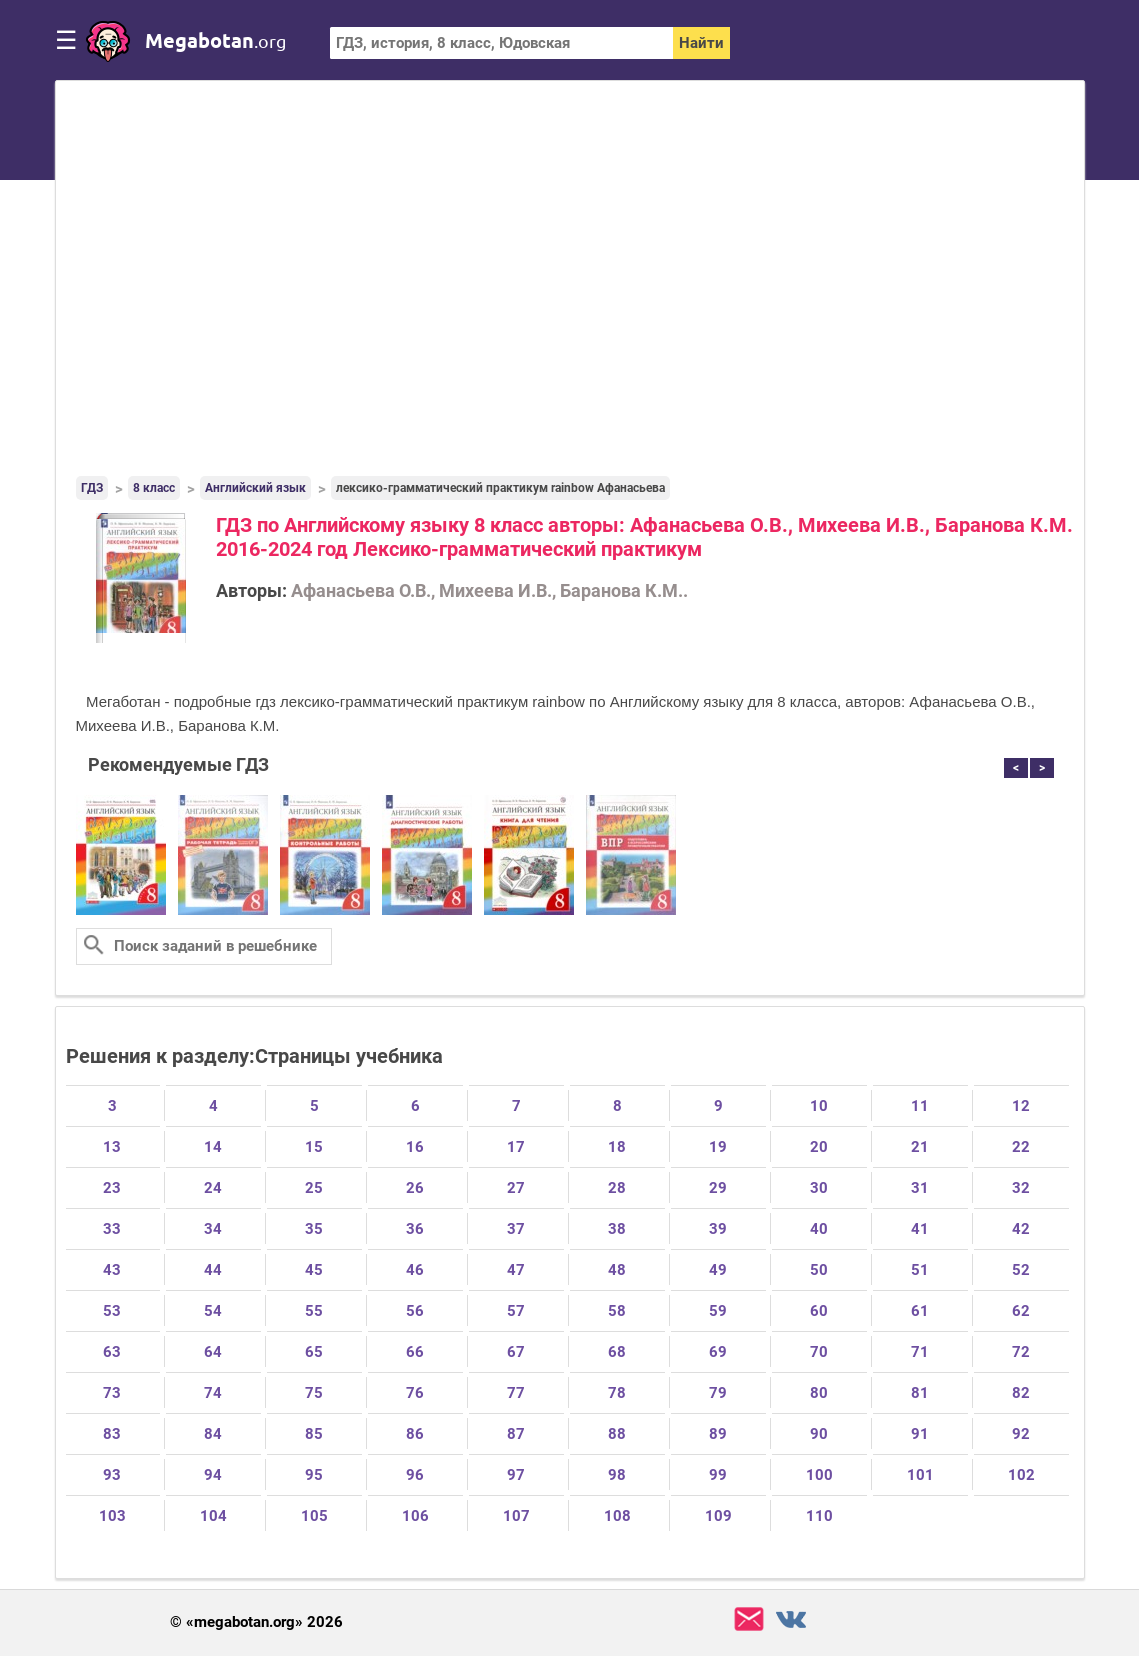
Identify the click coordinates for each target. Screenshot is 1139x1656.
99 (718, 1475)
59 (718, 1311)
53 (112, 1311)
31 (920, 1188)
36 (415, 1229)
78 (617, 1393)
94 (213, 1475)
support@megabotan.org (749, 1619)
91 (920, 1434)
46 (415, 1270)
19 (718, 1147)
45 (314, 1270)
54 (213, 1311)
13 (112, 1147)
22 (1021, 1147)
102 (1021, 1475)
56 (415, 1311)
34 (213, 1229)
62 (1021, 1311)
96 (415, 1475)
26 (415, 1188)
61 (920, 1311)
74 (213, 1393)
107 (516, 1516)
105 (314, 1516)
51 (920, 1270)
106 (415, 1516)
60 (819, 1311)
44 (213, 1270)
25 (314, 1188)
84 (213, 1434)
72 (1021, 1352)
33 (112, 1229)
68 (617, 1352)
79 (718, 1393)
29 (718, 1188)
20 (819, 1147)
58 (617, 1311)
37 (516, 1229)
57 (516, 1311)
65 (314, 1352)
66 (415, 1352)
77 (516, 1393)
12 (1021, 1106)
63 (112, 1352)
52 (1021, 1270)
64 (213, 1352)
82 (1021, 1393)
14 (213, 1147)
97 (516, 1475)
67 (516, 1352)
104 (213, 1516)
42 (1021, 1229)
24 (213, 1188)
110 (819, 1516)
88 (617, 1434)
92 (1021, 1434)
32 (1021, 1188)
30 (819, 1188)
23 (112, 1188)
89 (718, 1434)
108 (617, 1516)
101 (920, 1475)
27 (516, 1188)
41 (920, 1229)
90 (819, 1434)
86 (415, 1434)
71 (920, 1352)
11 (920, 1106)
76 (415, 1393)
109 (718, 1516)
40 (819, 1229)
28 (617, 1188)
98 (617, 1475)
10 (819, 1106)
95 (314, 1475)
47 (516, 1270)
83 (112, 1434)
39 (718, 1229)
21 (920, 1147)
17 (516, 1147)
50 (819, 1270)
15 (314, 1147)
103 (112, 1516)
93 (112, 1475)
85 (314, 1434)
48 (617, 1270)
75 (314, 1393)
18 (617, 1147)
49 (718, 1270)
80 (819, 1393)
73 (112, 1393)
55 (314, 1311)
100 (819, 1475)
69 (718, 1352)
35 (314, 1229)
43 (112, 1270)
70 (819, 1352)
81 (920, 1393)
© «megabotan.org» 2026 (256, 1622)
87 (516, 1434)
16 (415, 1147)
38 (617, 1229)
